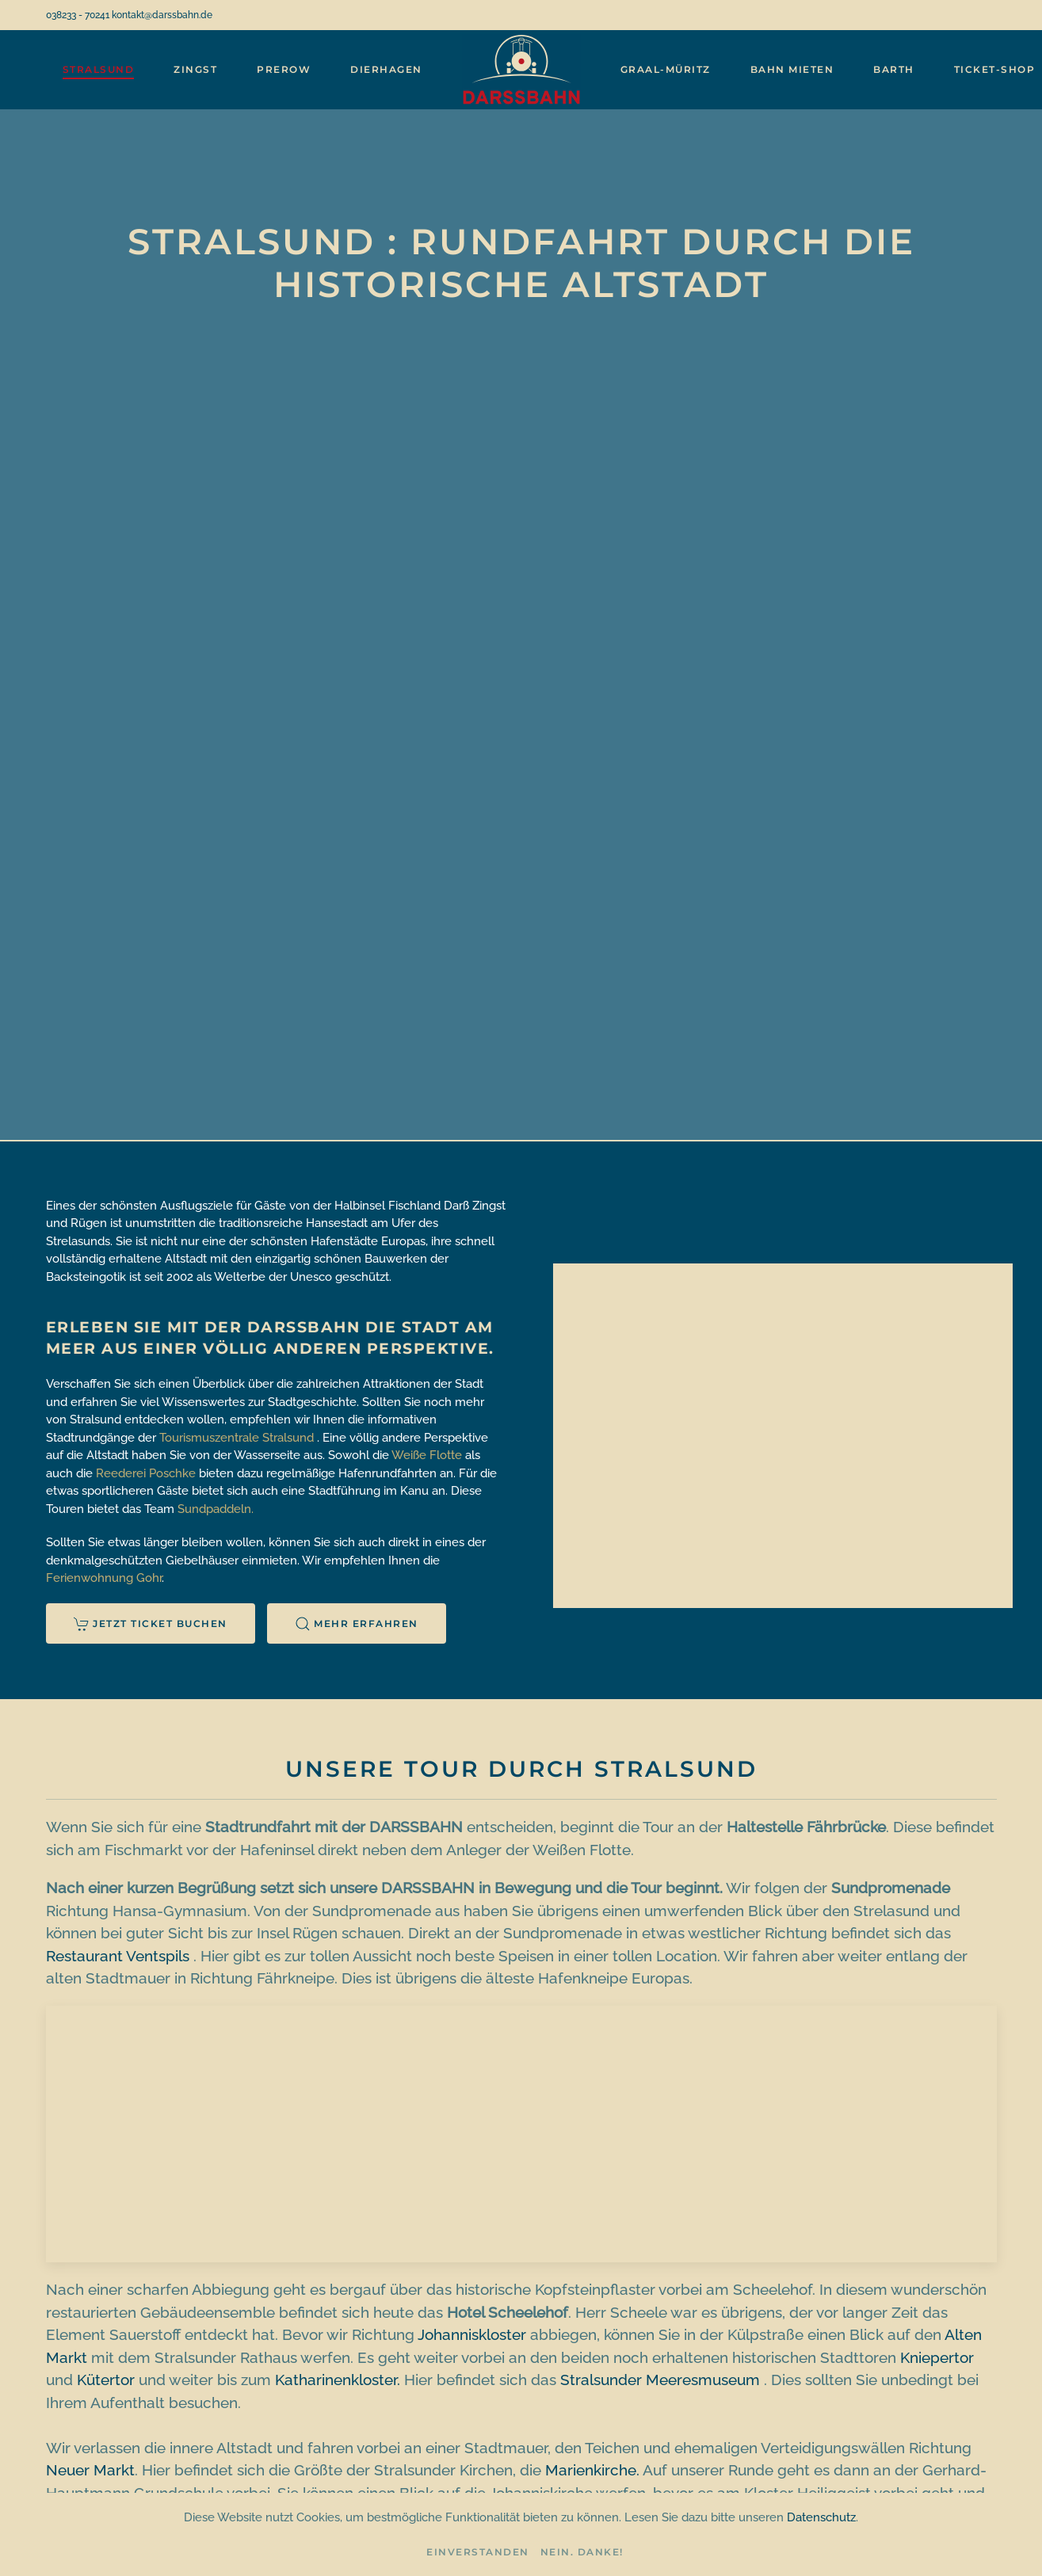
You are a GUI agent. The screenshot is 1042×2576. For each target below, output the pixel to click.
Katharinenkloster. (337, 2379)
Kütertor (106, 2379)
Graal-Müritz (665, 69)
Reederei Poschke (146, 1473)
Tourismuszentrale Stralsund (236, 1438)
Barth (893, 69)
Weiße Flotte (426, 1455)
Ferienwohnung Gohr (104, 1578)
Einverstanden (477, 2552)
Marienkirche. (592, 2470)
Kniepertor (937, 2357)
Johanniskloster (472, 2334)
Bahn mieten (792, 69)
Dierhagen (386, 69)
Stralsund (99, 69)
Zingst (195, 69)
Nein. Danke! (582, 2552)
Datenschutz (821, 2517)
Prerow (284, 69)
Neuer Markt (90, 2470)
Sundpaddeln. (215, 1509)
